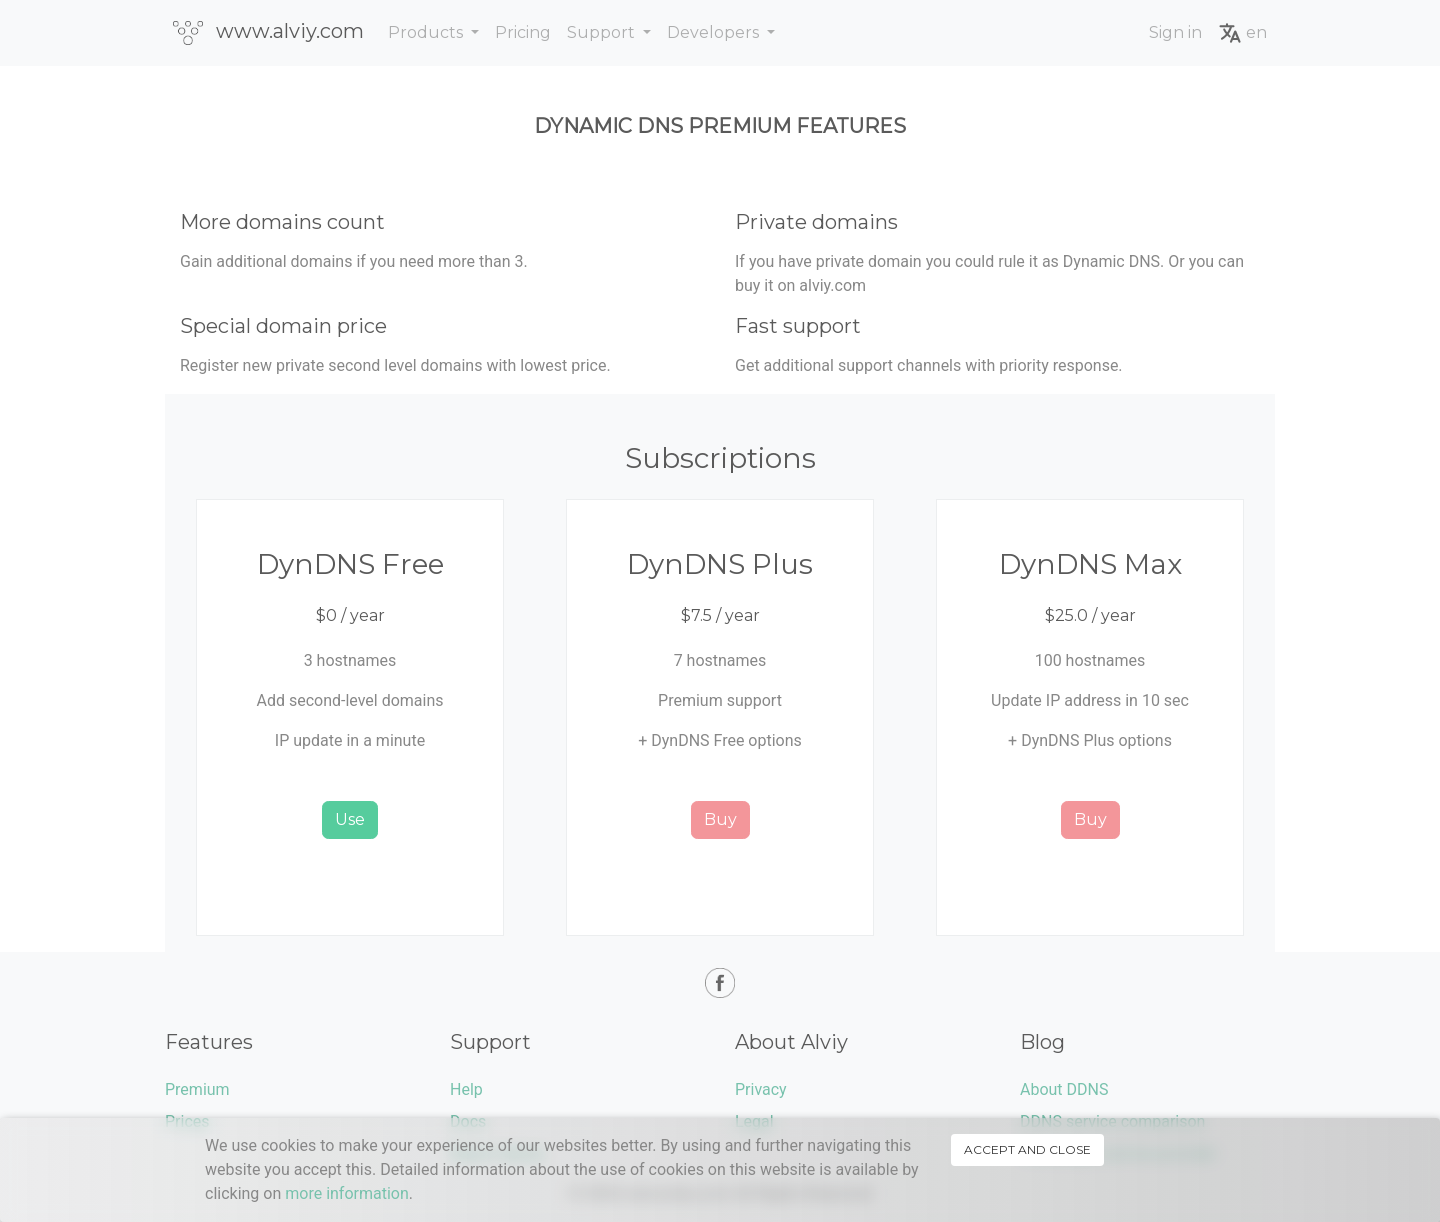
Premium (197, 1089)
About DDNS (1064, 1089)
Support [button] (603, 32)
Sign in (1175, 32)
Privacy (761, 1089)
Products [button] (427, 32)
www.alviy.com (268, 32)
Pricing (523, 32)
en (1242, 33)
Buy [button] (720, 819)
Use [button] (350, 819)
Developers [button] (715, 32)
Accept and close (1027, 1149)
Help (466, 1089)
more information (347, 1193)
